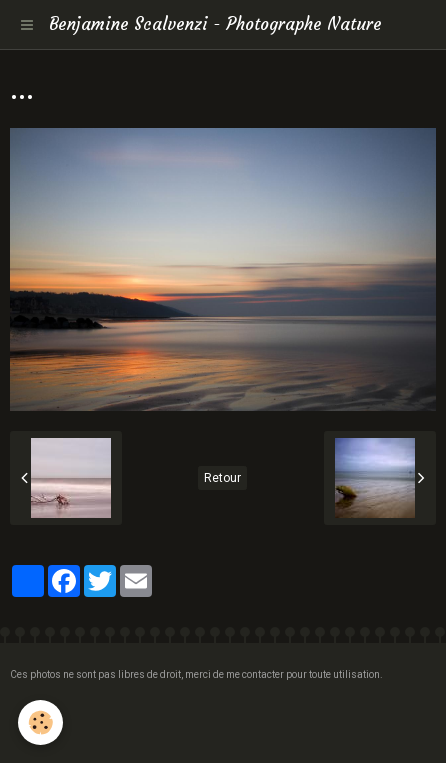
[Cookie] (40, 722)
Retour (222, 478)
